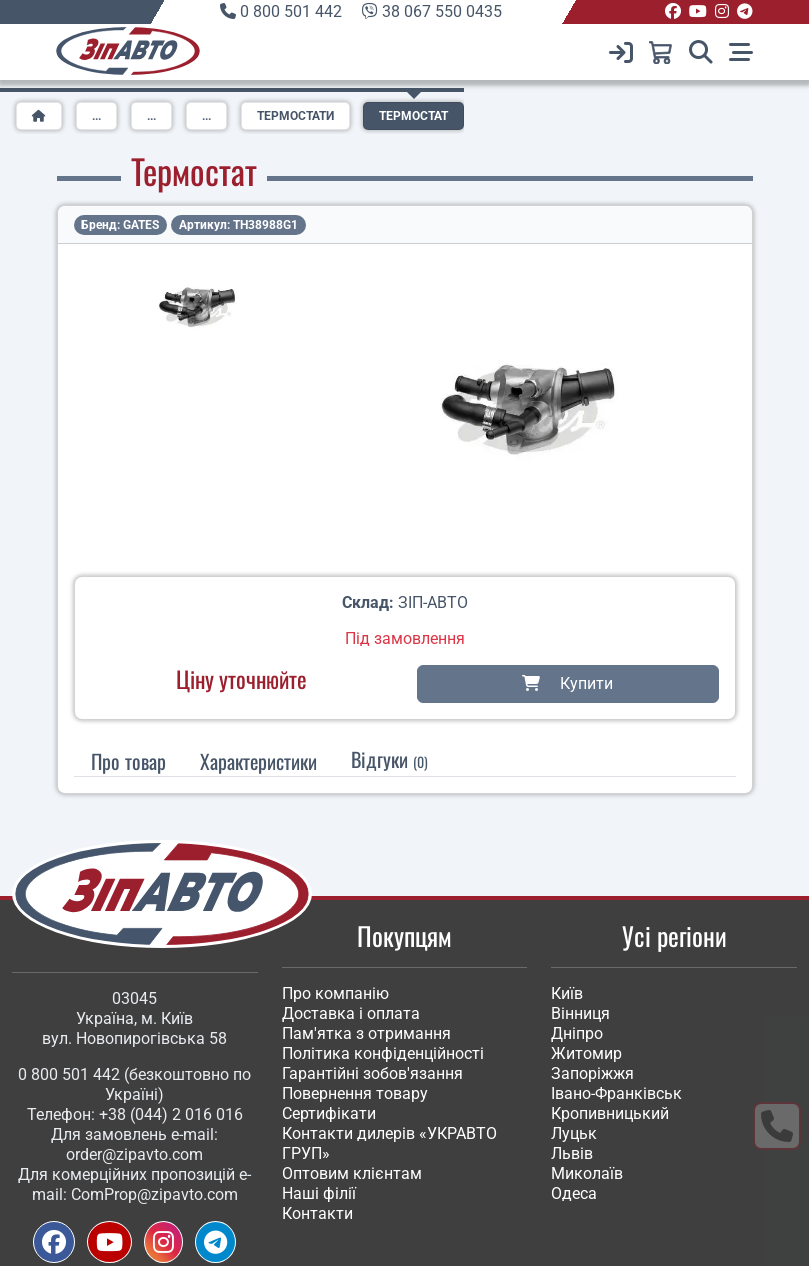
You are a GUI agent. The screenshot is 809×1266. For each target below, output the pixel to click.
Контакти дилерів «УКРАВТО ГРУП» (389, 1143)
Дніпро (577, 1033)
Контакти (317, 1213)
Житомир (586, 1053)
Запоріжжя (592, 1073)
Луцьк (574, 1133)
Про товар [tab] (128, 761)
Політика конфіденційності (383, 1053)
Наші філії (319, 1193)
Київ (567, 993)
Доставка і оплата (351, 1013)
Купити (567, 683)
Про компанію (335, 993)
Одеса (574, 1193)
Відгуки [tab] (389, 759)
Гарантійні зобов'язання (372, 1073)
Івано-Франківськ (616, 1093)
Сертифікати (329, 1113)
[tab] (258, 760)
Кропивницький (610, 1113)
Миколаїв (587, 1173)
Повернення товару (355, 1093)
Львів (572, 1153)
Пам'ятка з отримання (366, 1033)
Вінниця (580, 1013)
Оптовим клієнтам (352, 1173)
